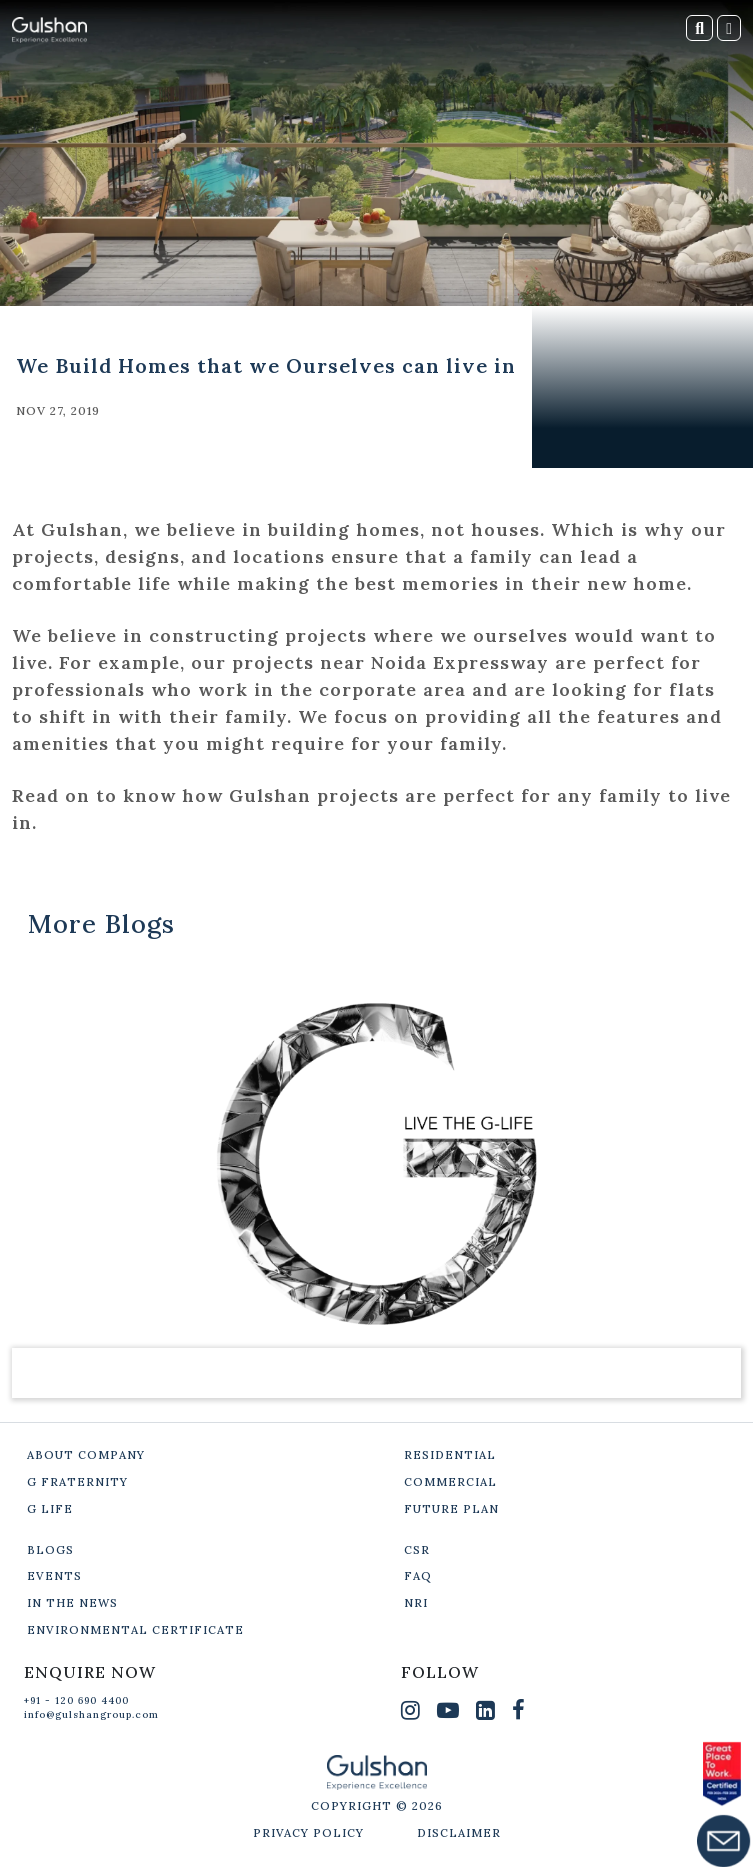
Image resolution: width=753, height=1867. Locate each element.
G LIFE (50, 1509)
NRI (416, 1603)
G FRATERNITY (77, 1482)
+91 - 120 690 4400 (76, 1700)
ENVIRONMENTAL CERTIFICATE (135, 1630)
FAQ (418, 1576)
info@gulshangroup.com (91, 1714)
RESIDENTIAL (450, 1455)
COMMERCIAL (450, 1482)
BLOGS (50, 1550)
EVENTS (54, 1576)
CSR (417, 1550)
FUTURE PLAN (451, 1509)
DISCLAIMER (459, 1833)
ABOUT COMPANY (86, 1455)
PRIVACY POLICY (308, 1833)
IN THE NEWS (72, 1603)
